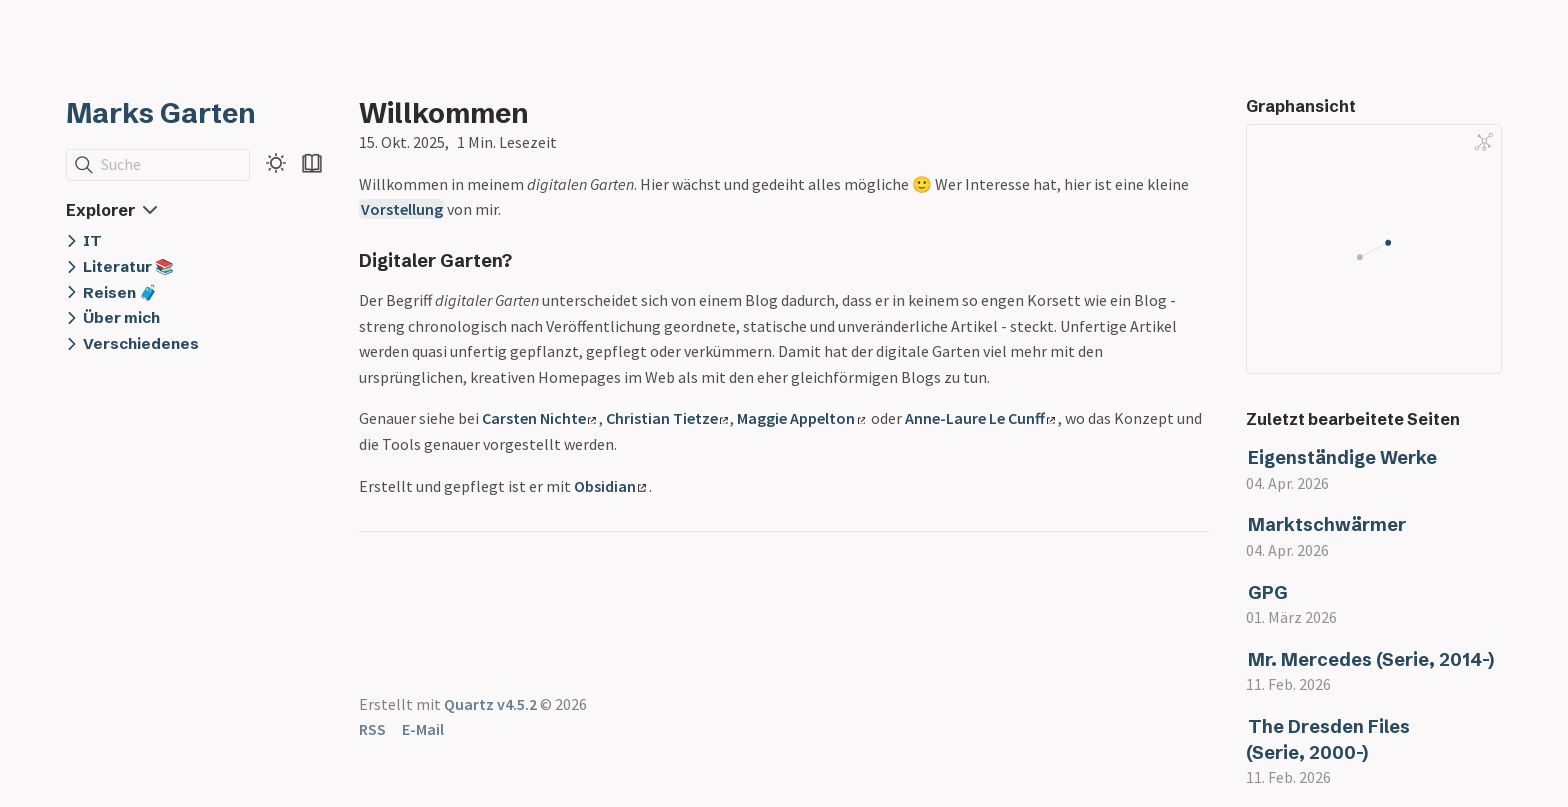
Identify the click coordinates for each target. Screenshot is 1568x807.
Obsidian (610, 486)
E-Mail (423, 729)
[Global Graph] (1484, 142)
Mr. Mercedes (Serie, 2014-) (1371, 659)
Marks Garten (161, 113)
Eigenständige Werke (1342, 457)
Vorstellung (402, 209)
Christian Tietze (667, 418)
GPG (1268, 592)
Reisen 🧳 (120, 292)
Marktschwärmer (1327, 524)
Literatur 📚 (128, 266)
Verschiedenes (141, 343)
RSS (372, 729)
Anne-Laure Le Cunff (980, 418)
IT (92, 240)
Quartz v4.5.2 (490, 704)
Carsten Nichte (539, 418)
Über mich (121, 317)
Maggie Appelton (801, 418)
